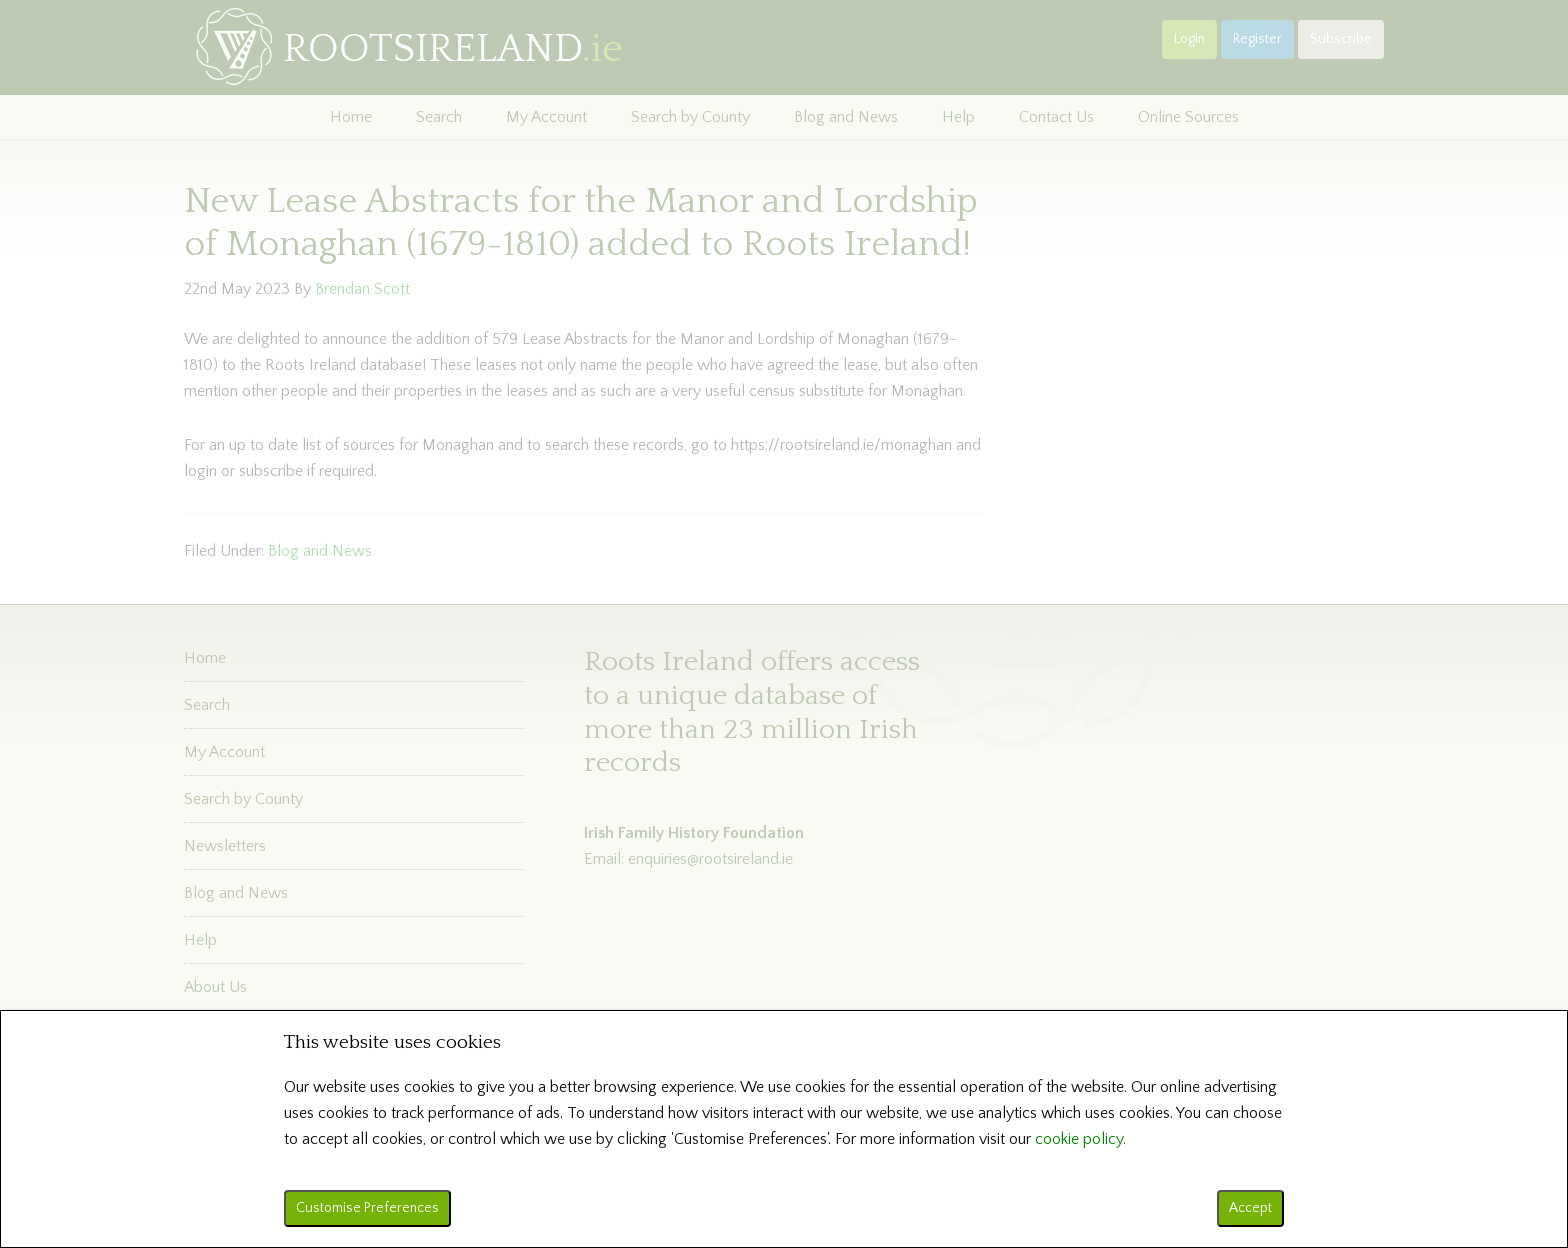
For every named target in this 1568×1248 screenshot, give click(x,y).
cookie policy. (1080, 1139)
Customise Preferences (367, 1208)
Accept (1250, 1208)
